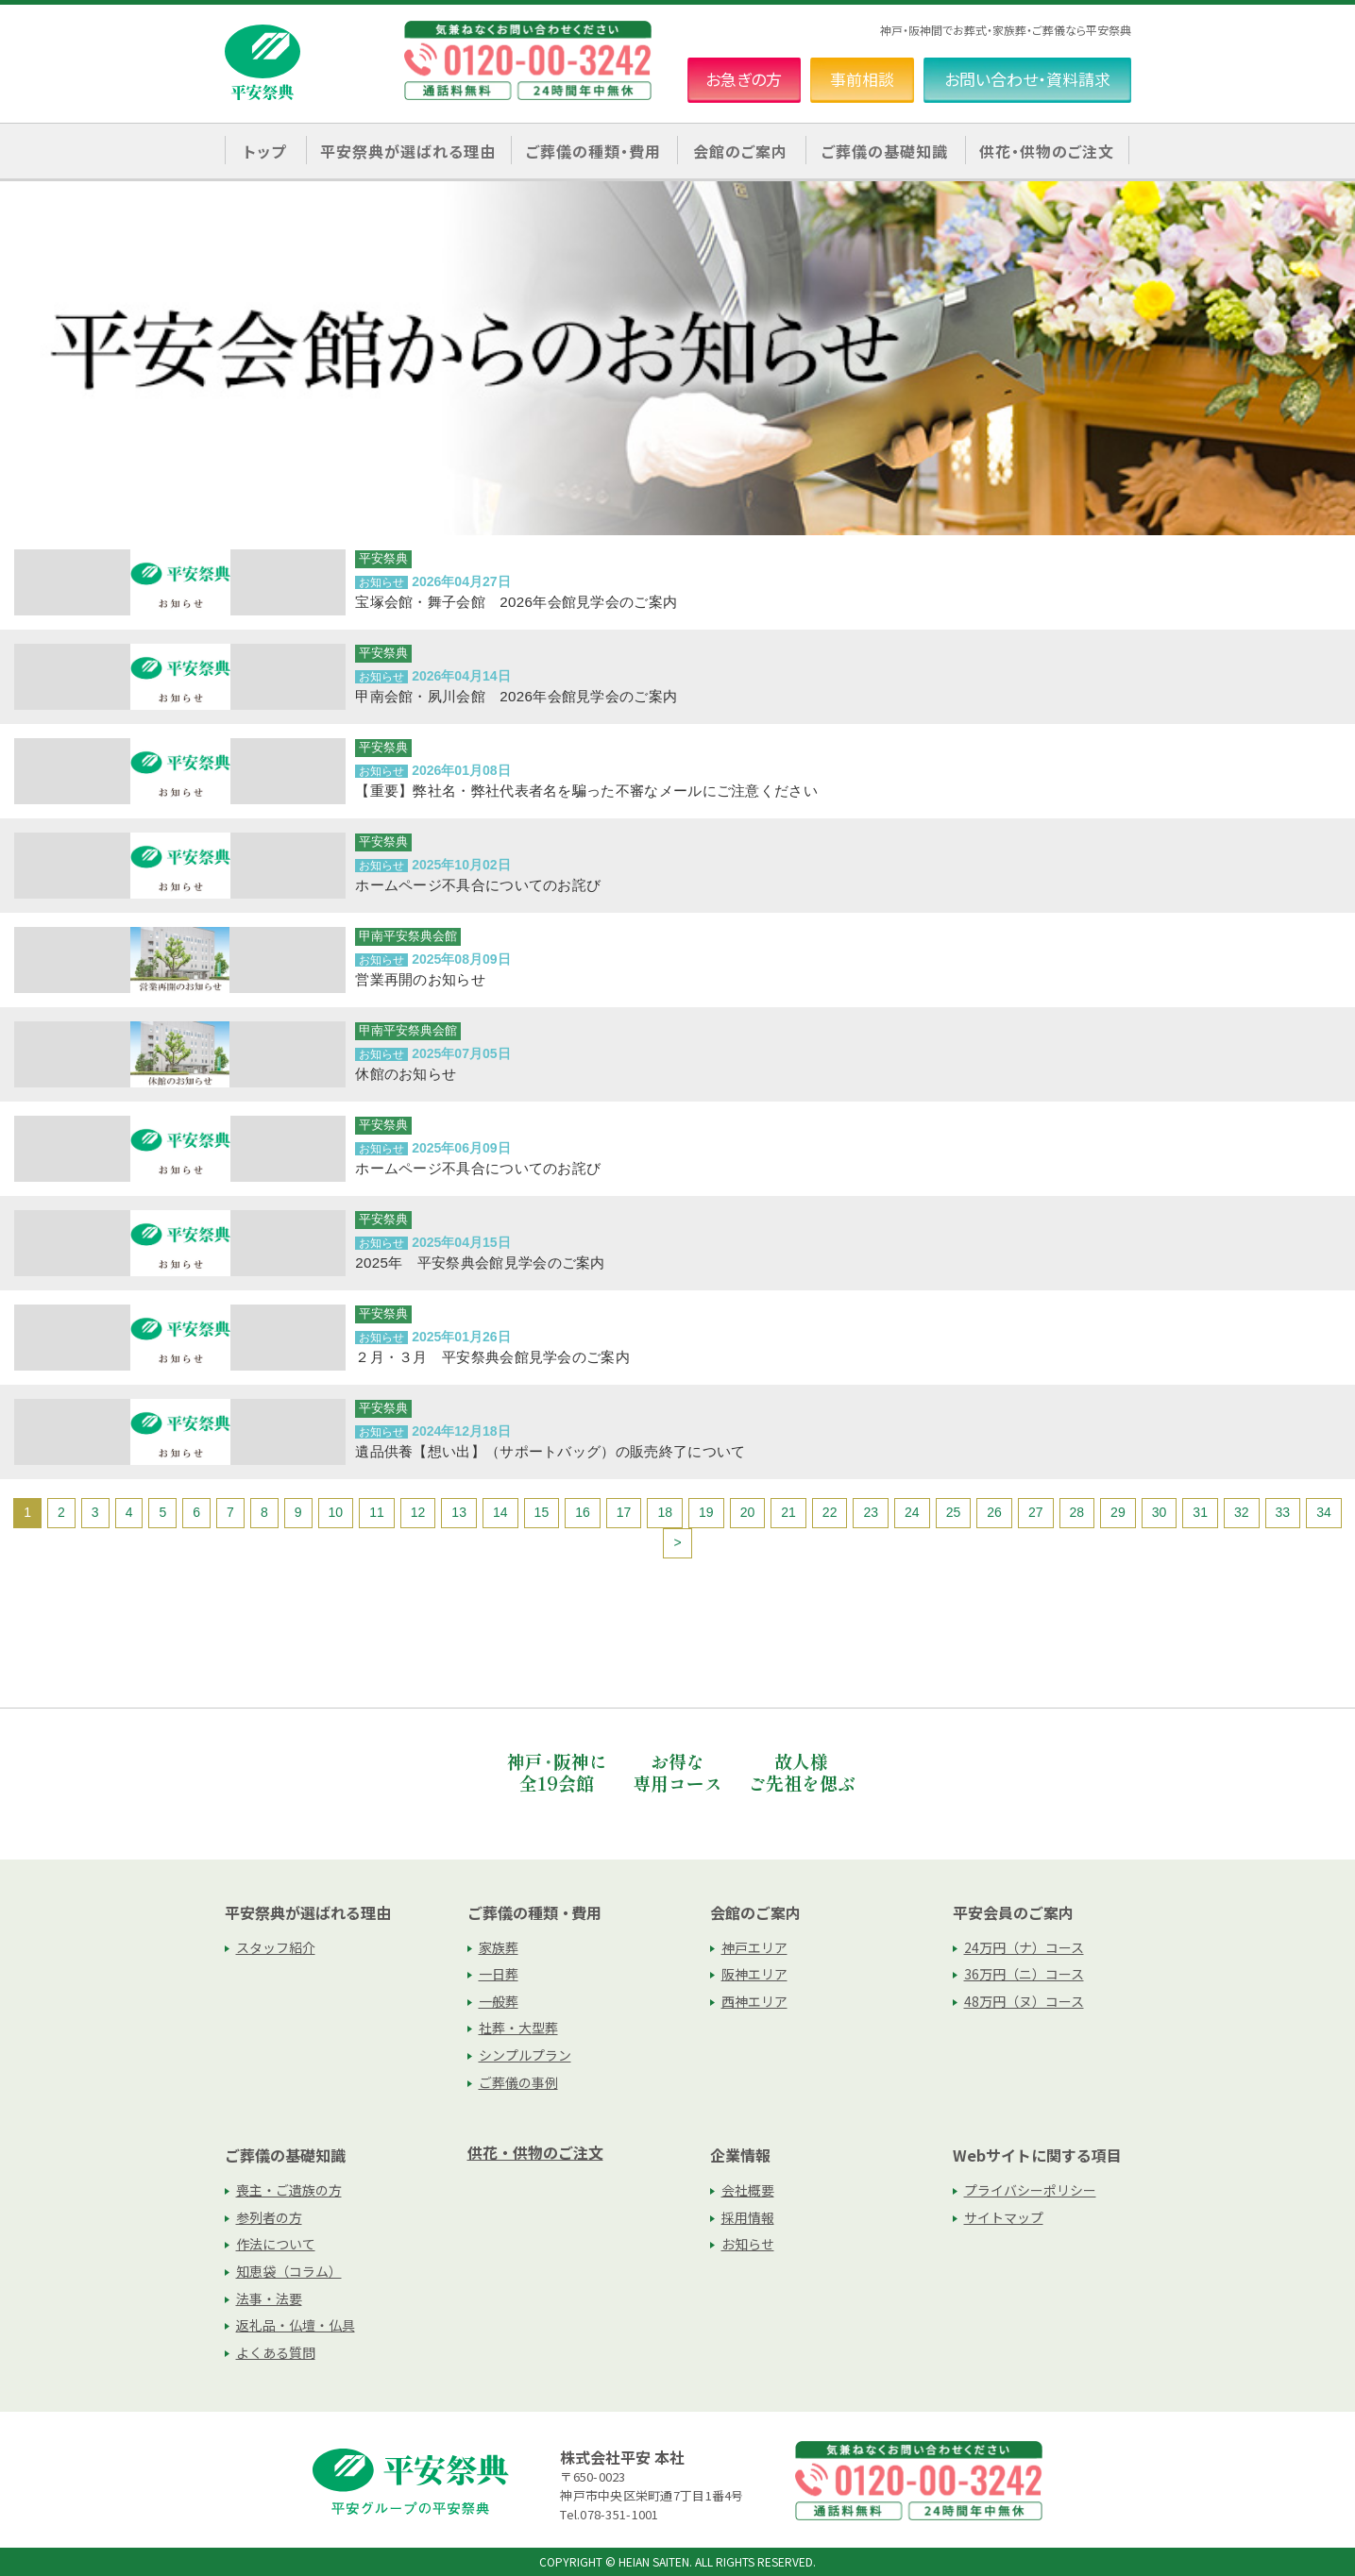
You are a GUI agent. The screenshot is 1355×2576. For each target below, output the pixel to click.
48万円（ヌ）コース (1024, 2001)
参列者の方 (269, 2217)
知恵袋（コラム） (289, 2271)
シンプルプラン (525, 2055)
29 (1118, 1512)
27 (1035, 1512)
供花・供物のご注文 (1046, 151)
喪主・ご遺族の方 (289, 2189)
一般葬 (498, 2001)
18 (664, 1512)
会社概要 (747, 2189)
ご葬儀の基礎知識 (285, 2155)
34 (1323, 1512)
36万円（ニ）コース (1024, 1973)
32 (1241, 1512)
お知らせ (747, 2243)
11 (376, 1512)
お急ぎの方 (743, 79)
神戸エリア (754, 1947)
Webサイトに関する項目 (1037, 2155)
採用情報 (747, 2217)
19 (706, 1512)
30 (1159, 1512)
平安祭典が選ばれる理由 (308, 1912)
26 (994, 1512)
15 (542, 1512)
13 (458, 1512)
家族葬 (498, 1947)
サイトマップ (1003, 2217)
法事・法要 (269, 2298)
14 (500, 1512)
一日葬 (498, 1973)
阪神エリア (754, 1973)
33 (1283, 1512)
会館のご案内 (755, 1912)
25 (953, 1512)
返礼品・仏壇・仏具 (295, 2324)
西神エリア (754, 2001)
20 (747, 1512)
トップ (265, 151)
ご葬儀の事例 (518, 2082)
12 (418, 1512)
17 (624, 1512)
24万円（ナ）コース (1024, 1947)
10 (336, 1512)
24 (912, 1512)
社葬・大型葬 (518, 2027)
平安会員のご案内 (1013, 1912)
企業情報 (740, 2155)
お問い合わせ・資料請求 (1027, 79)
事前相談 (862, 79)
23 (870, 1512)
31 (1200, 1512)
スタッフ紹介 (275, 1947)
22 (830, 1512)
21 (788, 1512)
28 (1077, 1512)
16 (582, 1512)
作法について (275, 2243)
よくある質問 (275, 2352)
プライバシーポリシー (1030, 2189)
